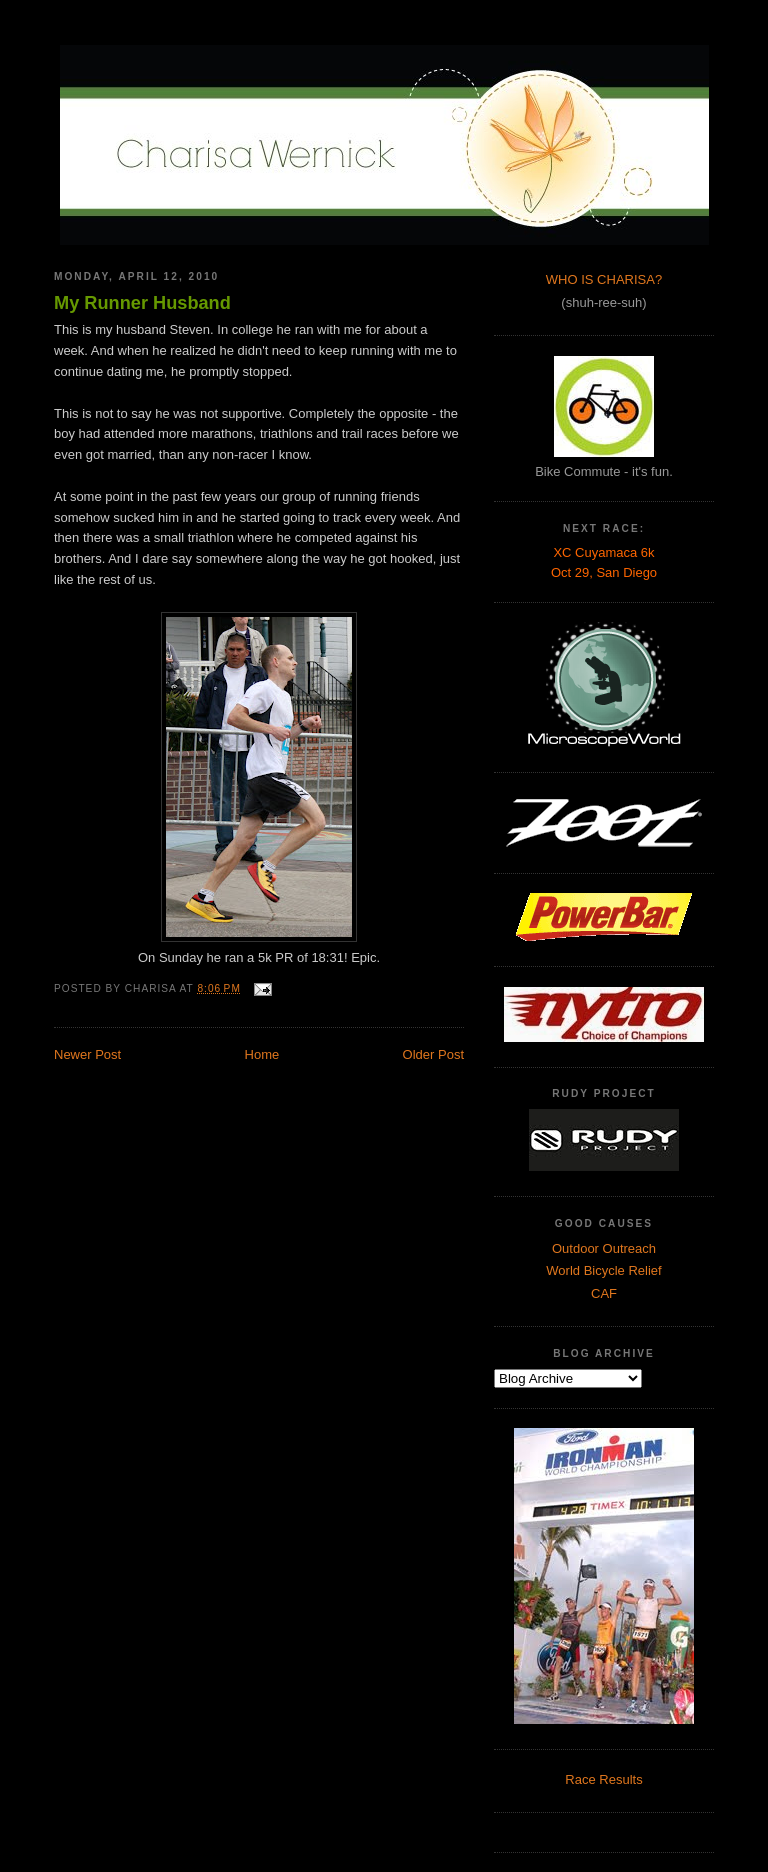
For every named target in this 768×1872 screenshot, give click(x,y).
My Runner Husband (142, 303)
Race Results (603, 1779)
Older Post (433, 1054)
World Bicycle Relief (603, 1270)
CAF (604, 1293)
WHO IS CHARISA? (604, 279)
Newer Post (87, 1054)
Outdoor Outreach (604, 1248)
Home (262, 1054)
